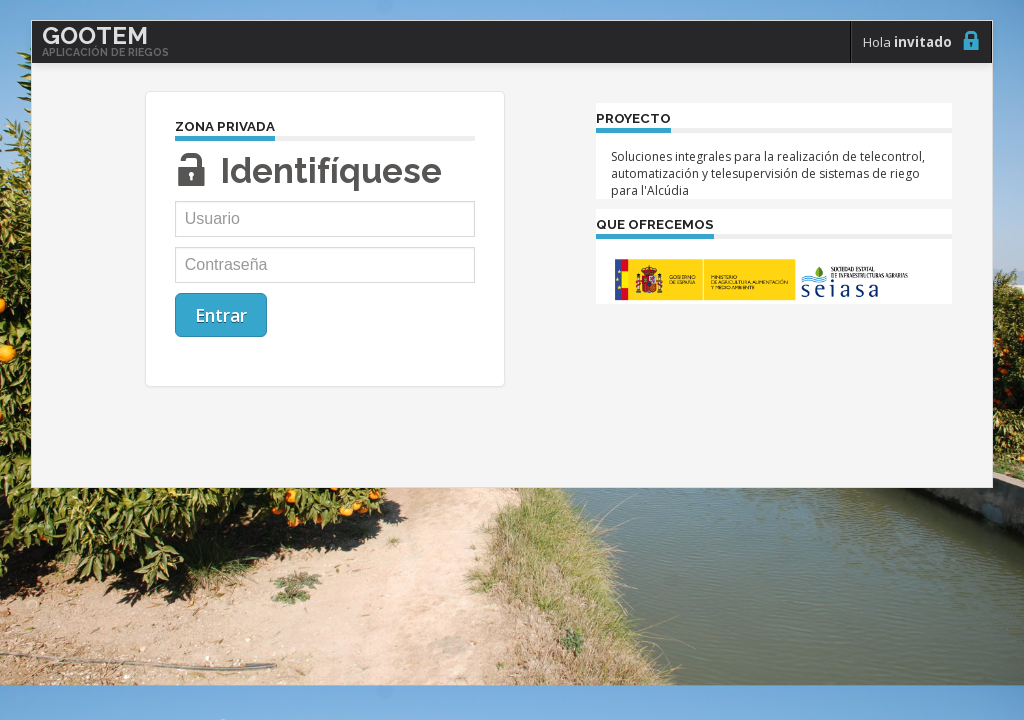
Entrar (221, 315)
